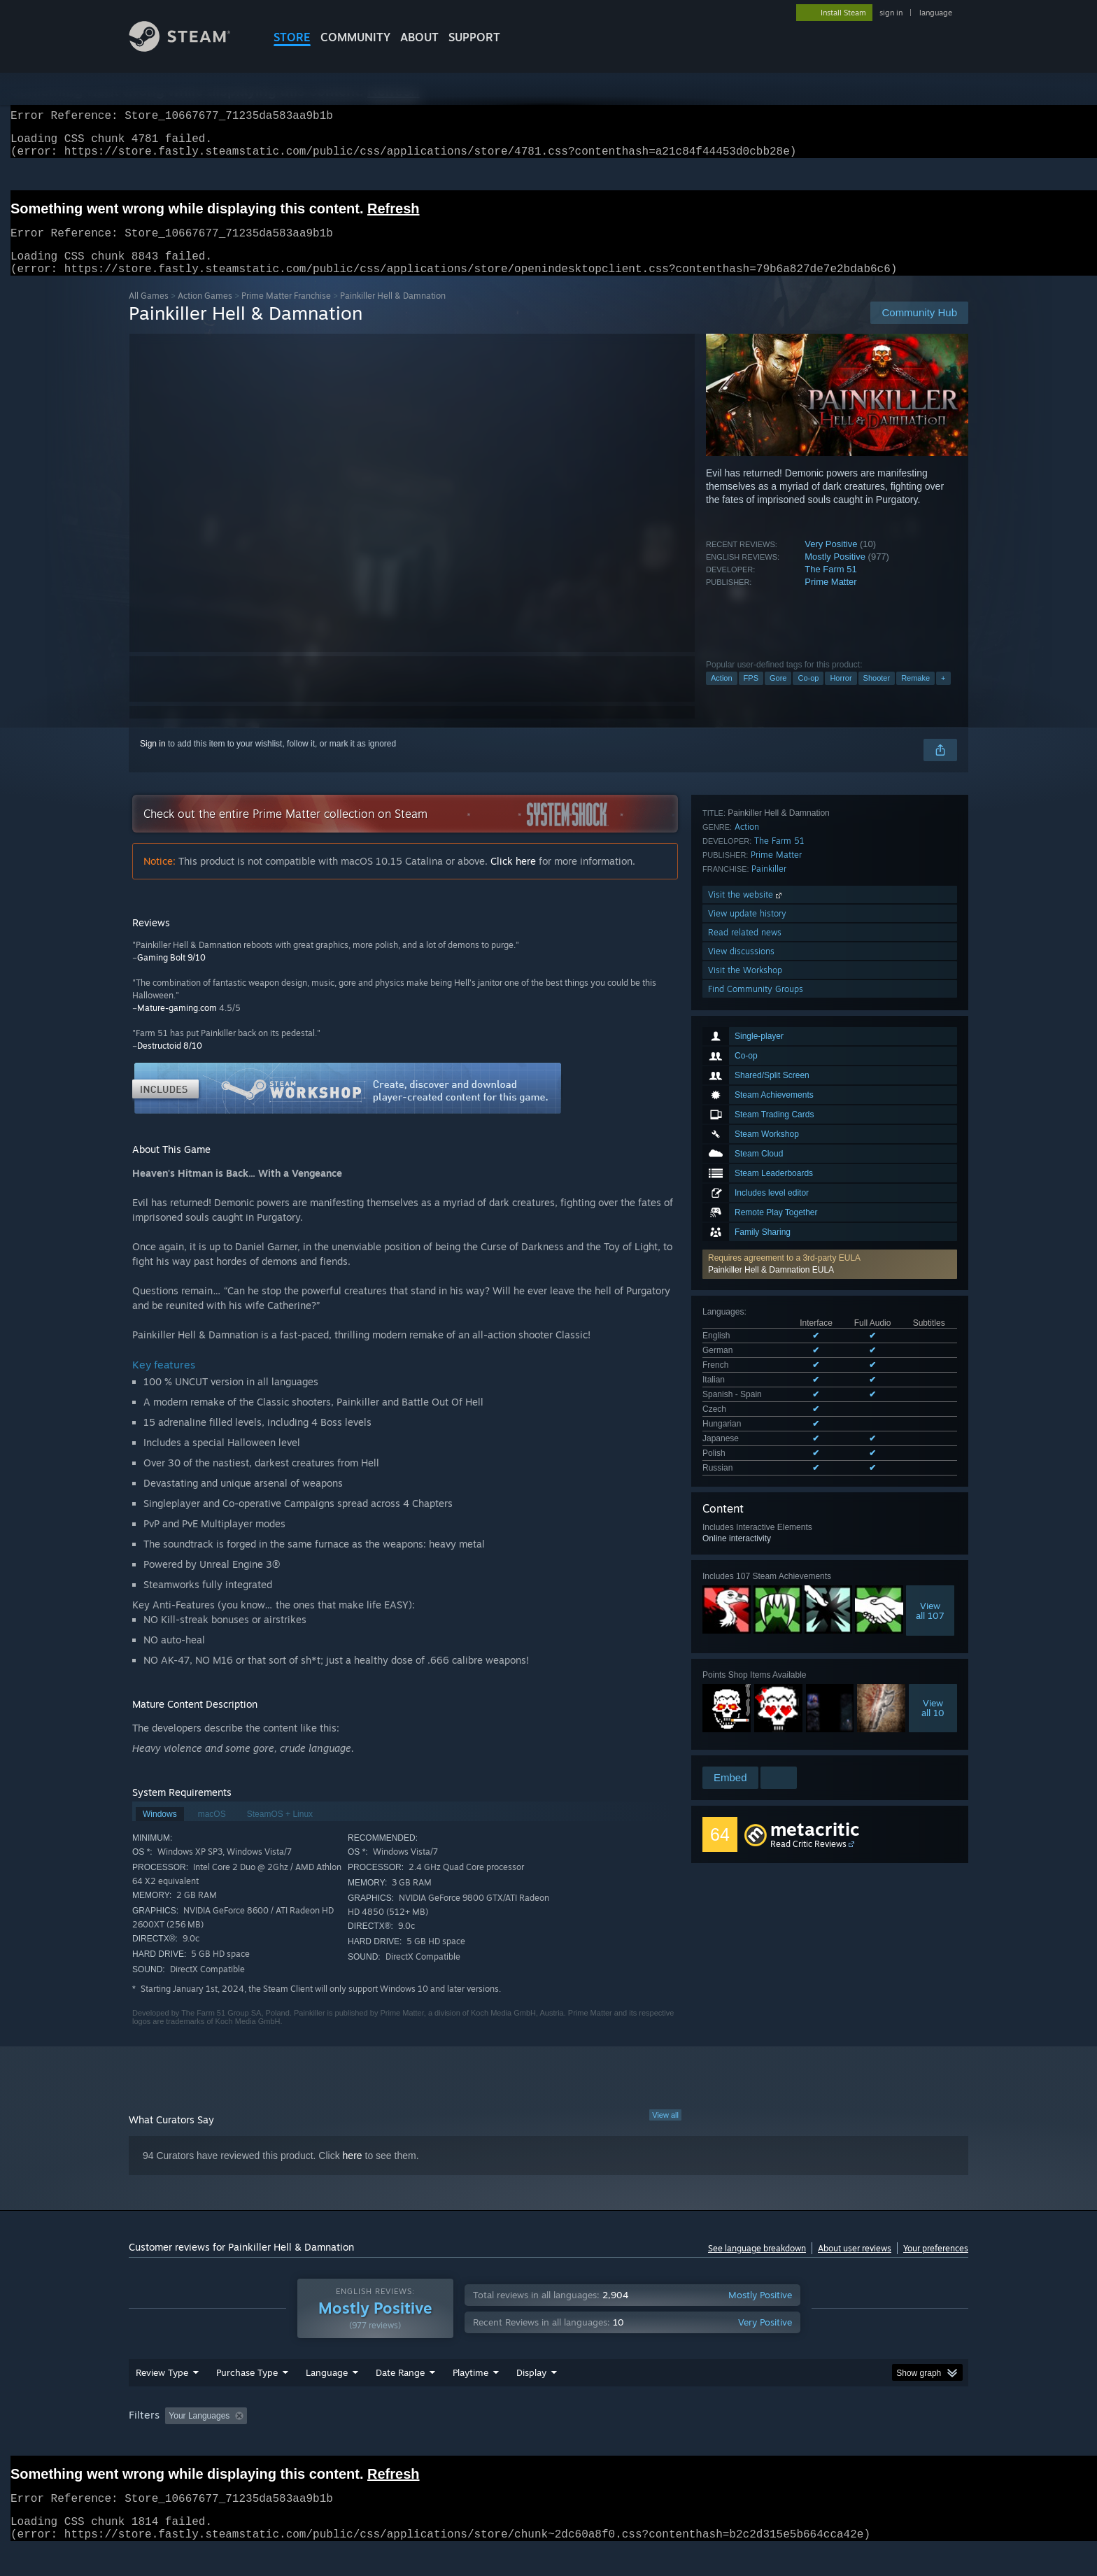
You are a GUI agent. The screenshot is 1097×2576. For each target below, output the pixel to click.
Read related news (744, 1628)
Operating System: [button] (666, 2442)
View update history (747, 1609)
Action (721, 695)
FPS (751, 695)
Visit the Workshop (745, 1666)
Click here (513, 878)
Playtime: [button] (449, 2442)
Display (531, 2399)
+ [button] (943, 695)
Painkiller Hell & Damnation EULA (771, 1065)
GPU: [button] (785, 2442)
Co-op (808, 695)
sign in (891, 12)
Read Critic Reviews (808, 1800)
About (419, 37)
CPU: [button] (738, 2442)
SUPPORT (474, 37)
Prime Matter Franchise (286, 312)
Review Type (162, 2399)
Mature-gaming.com (177, 1024)
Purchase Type (247, 2399)
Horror (840, 695)
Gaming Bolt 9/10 (171, 974)
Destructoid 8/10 (169, 1062)
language (935, 12)
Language (327, 2399)
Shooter (877, 695)
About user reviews (854, 2265)
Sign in (153, 760)
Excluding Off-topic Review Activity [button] (340, 2442)
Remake (915, 695)
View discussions (741, 1647)
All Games (149, 312)
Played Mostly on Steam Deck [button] (549, 2442)
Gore (778, 695)
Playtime (470, 2399)
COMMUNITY (355, 37)
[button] (829, 1060)
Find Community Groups (755, 1685)
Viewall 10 (932, 1443)
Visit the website (746, 1590)
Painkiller (768, 1564)
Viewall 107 (930, 1346)
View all (665, 2132)
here (352, 2172)
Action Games (205, 312)
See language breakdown (757, 2265)
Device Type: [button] (846, 2442)
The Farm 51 (830, 586)
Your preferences (935, 2265)
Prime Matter (830, 598)
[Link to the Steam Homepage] (190, 48)
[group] (548, 2443)
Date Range (400, 2399)
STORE (292, 37)
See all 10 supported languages (761, 1206)
